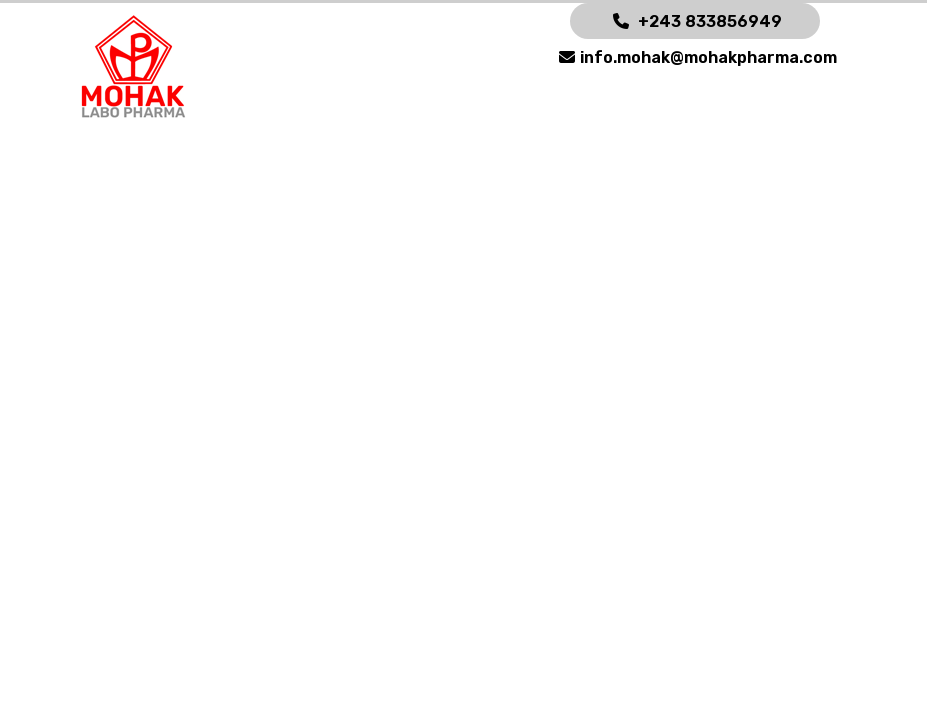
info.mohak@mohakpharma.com (708, 57)
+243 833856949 (710, 21)
